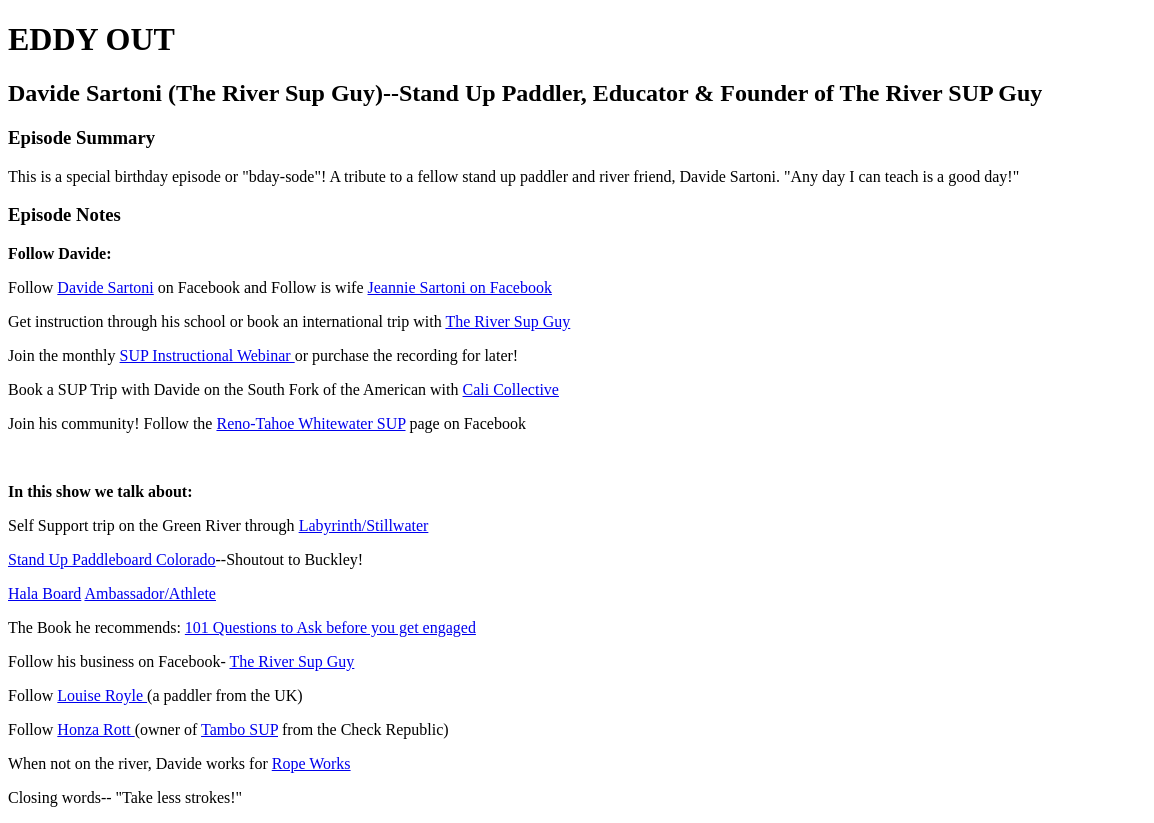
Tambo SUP (239, 729)
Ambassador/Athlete (150, 593)
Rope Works (311, 763)
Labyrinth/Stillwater (364, 525)
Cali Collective (511, 389)
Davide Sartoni (105, 287)
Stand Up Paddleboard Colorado (112, 559)
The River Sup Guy (507, 321)
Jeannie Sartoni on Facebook (460, 287)
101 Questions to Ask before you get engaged (330, 627)
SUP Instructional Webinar (207, 355)
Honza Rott (95, 729)
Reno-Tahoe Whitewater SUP (310, 423)
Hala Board (44, 593)
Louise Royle (102, 695)
